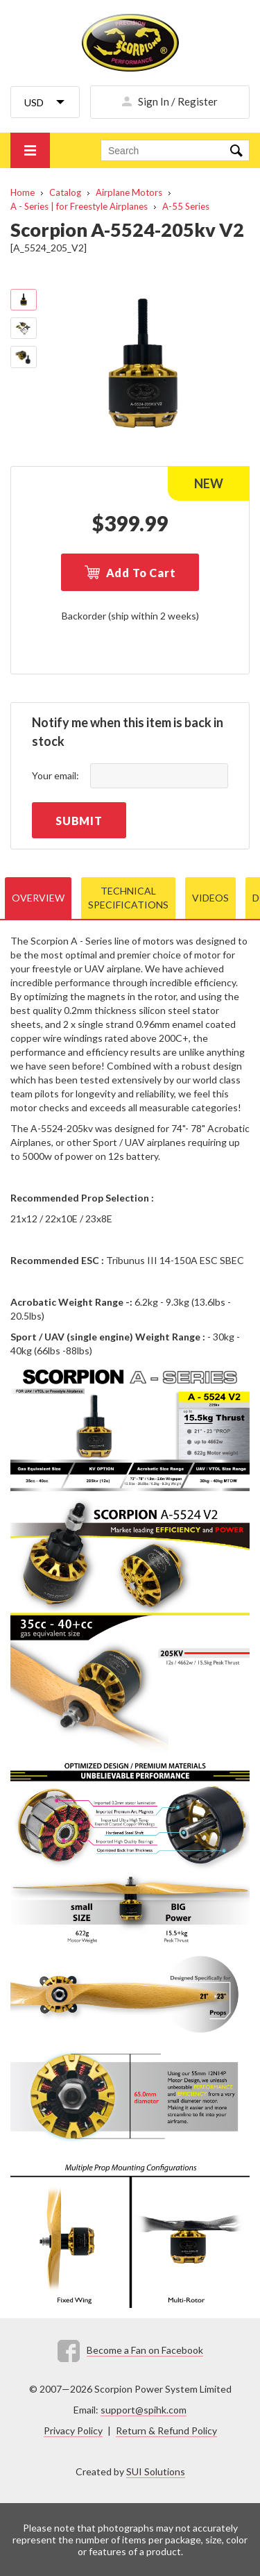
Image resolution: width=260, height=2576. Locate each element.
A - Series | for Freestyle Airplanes (79, 206)
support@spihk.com (144, 2410)
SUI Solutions (155, 2471)
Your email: (55, 775)
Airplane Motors (129, 192)
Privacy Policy (73, 2430)
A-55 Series (185, 206)
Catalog (65, 192)
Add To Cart (141, 572)
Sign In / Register (178, 101)
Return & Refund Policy (166, 2430)
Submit (79, 820)
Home (22, 192)
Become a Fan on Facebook (145, 2350)
